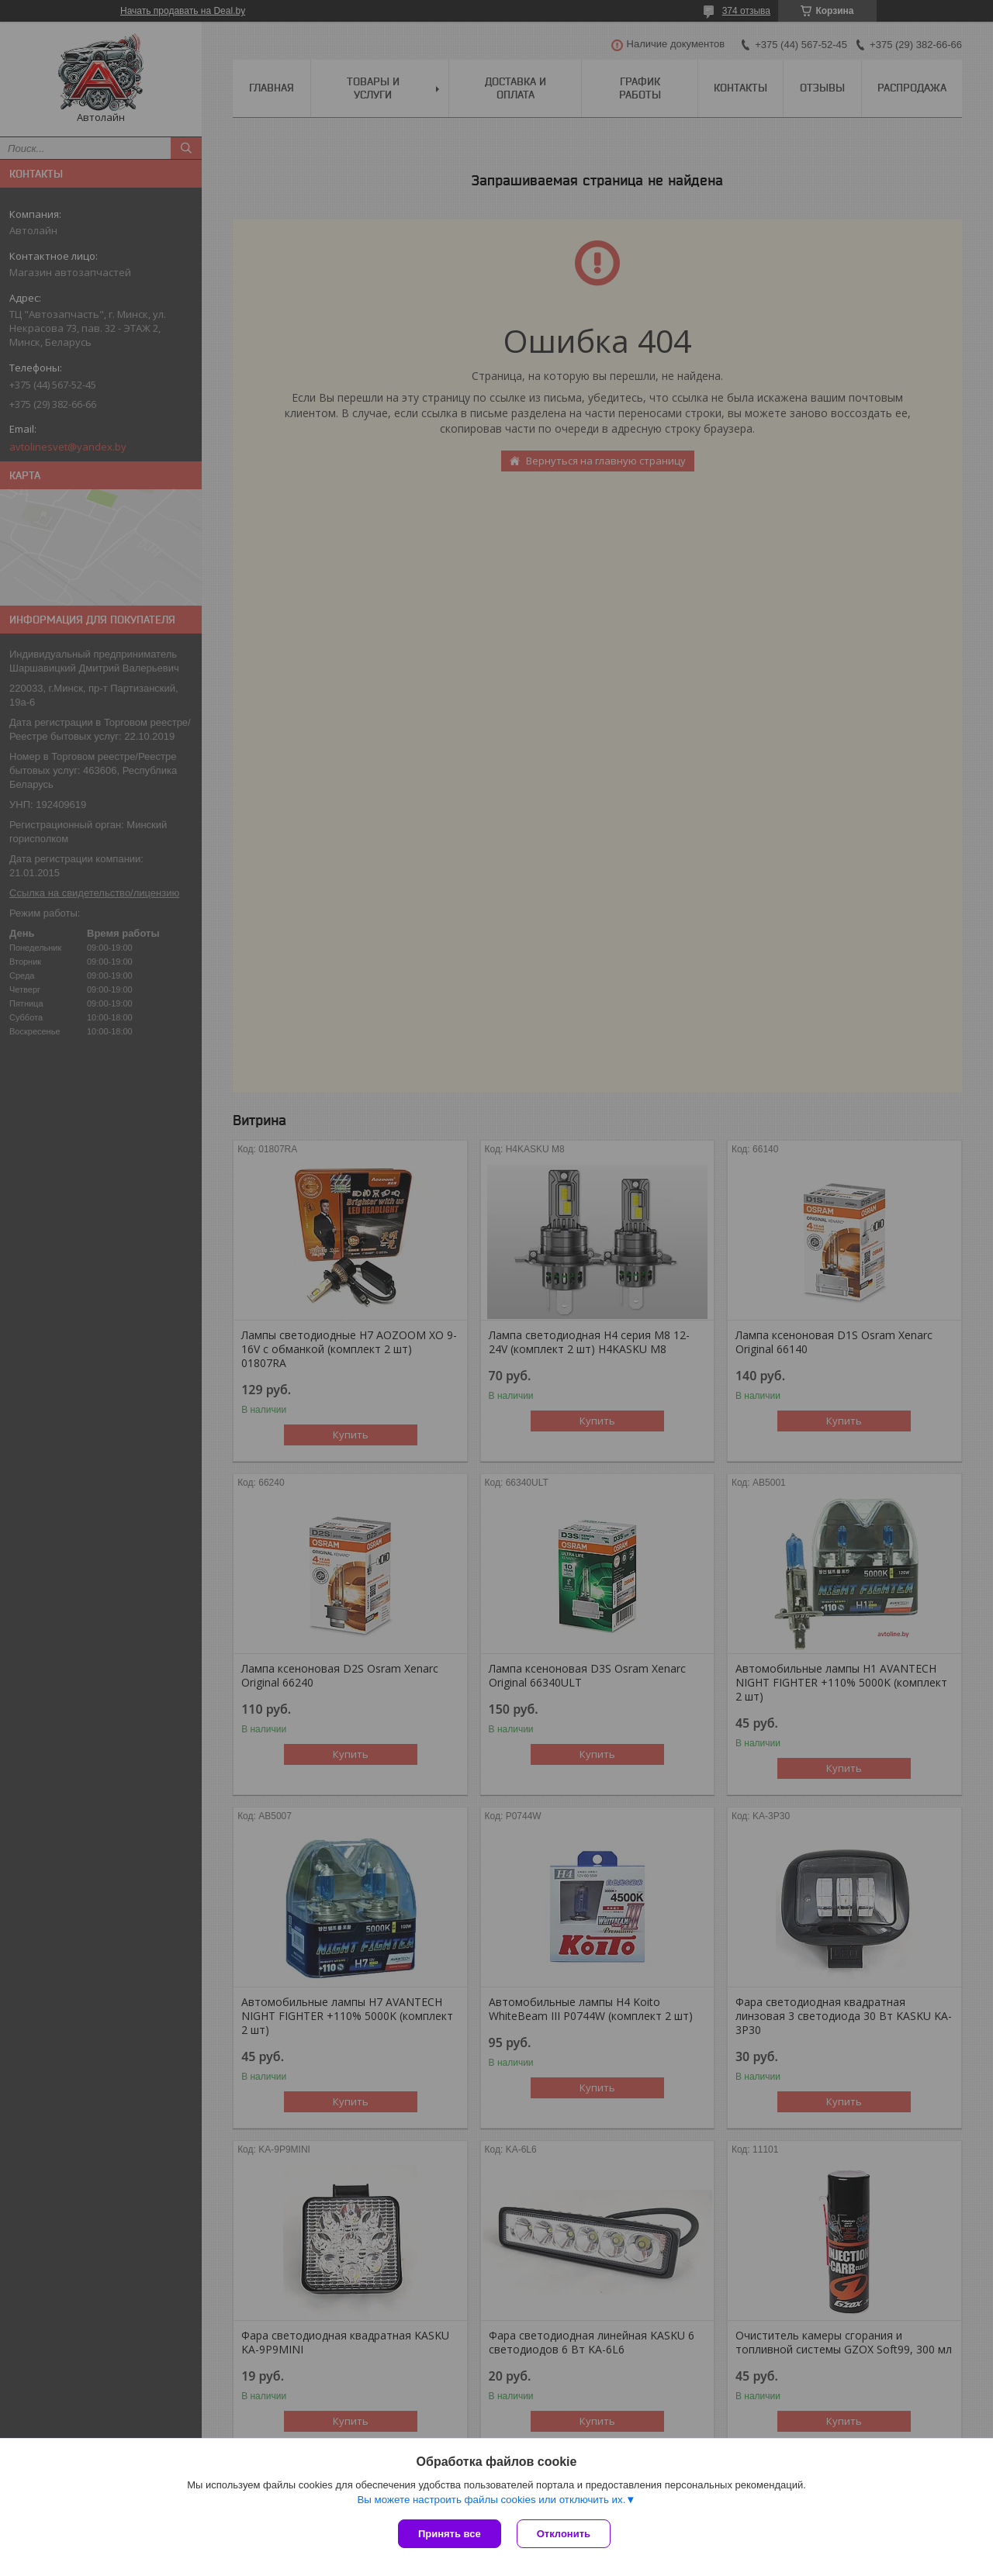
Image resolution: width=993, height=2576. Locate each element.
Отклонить (563, 2534)
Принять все (449, 2534)
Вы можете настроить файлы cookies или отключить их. (491, 2499)
